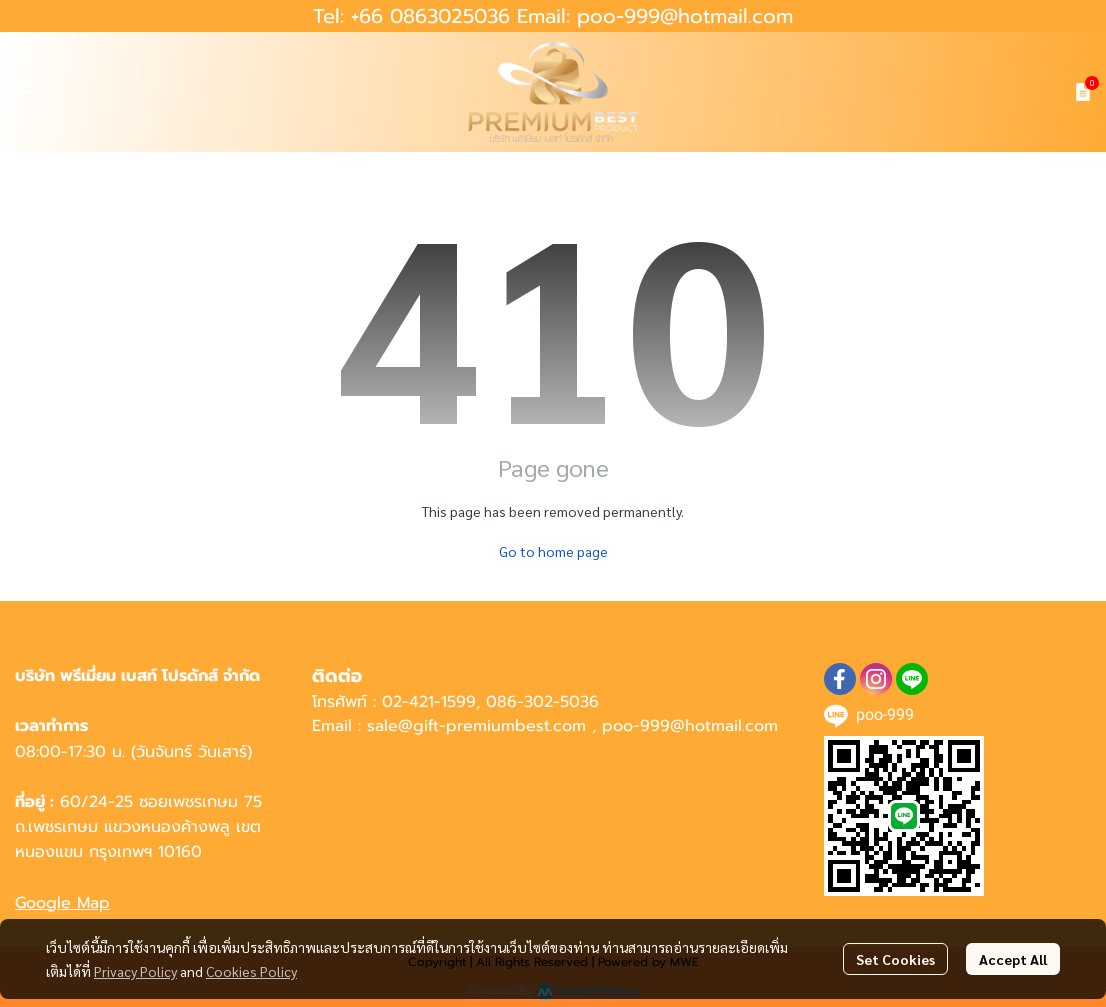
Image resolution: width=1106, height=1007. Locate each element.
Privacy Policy (135, 971)
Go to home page (553, 551)
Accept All (1013, 959)
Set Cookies (895, 959)
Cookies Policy (251, 971)
